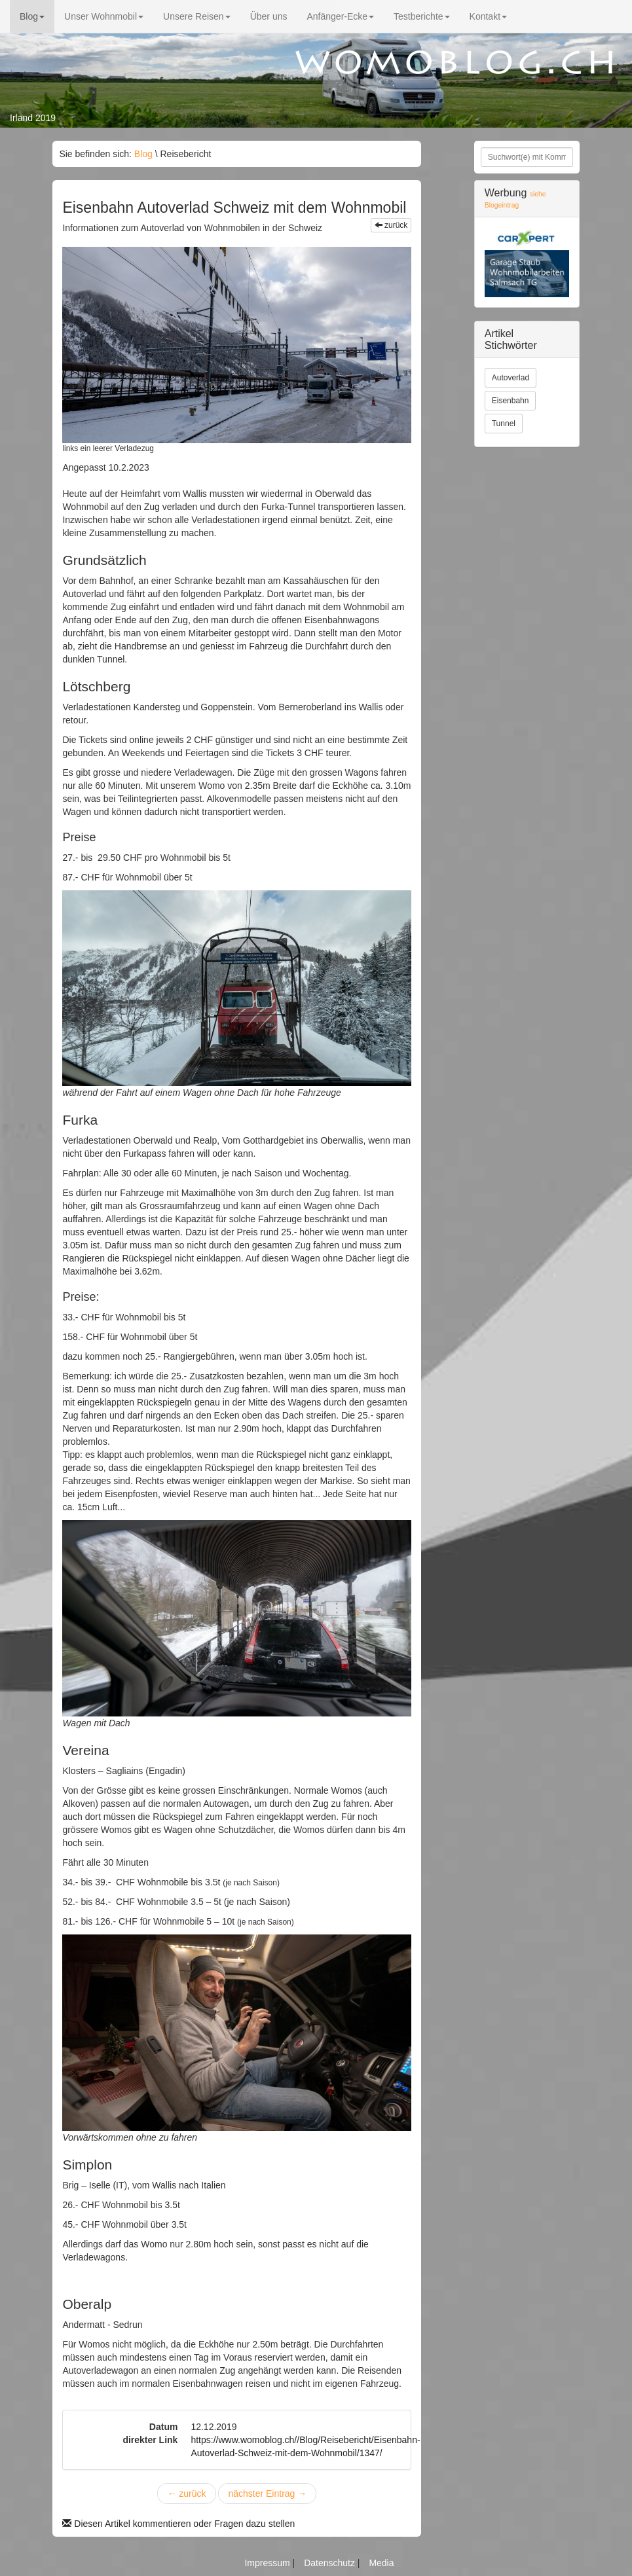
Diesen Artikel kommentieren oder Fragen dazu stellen (178, 2523)
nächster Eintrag (267, 2493)
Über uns (269, 16)
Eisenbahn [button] (510, 400)
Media (381, 2563)
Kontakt (488, 16)
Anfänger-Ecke (340, 16)
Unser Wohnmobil (103, 16)
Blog (32, 16)
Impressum (268, 2563)
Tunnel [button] (503, 423)
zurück (391, 225)
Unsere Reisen (197, 16)
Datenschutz (331, 2563)
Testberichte (421, 16)
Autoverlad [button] (510, 377)
